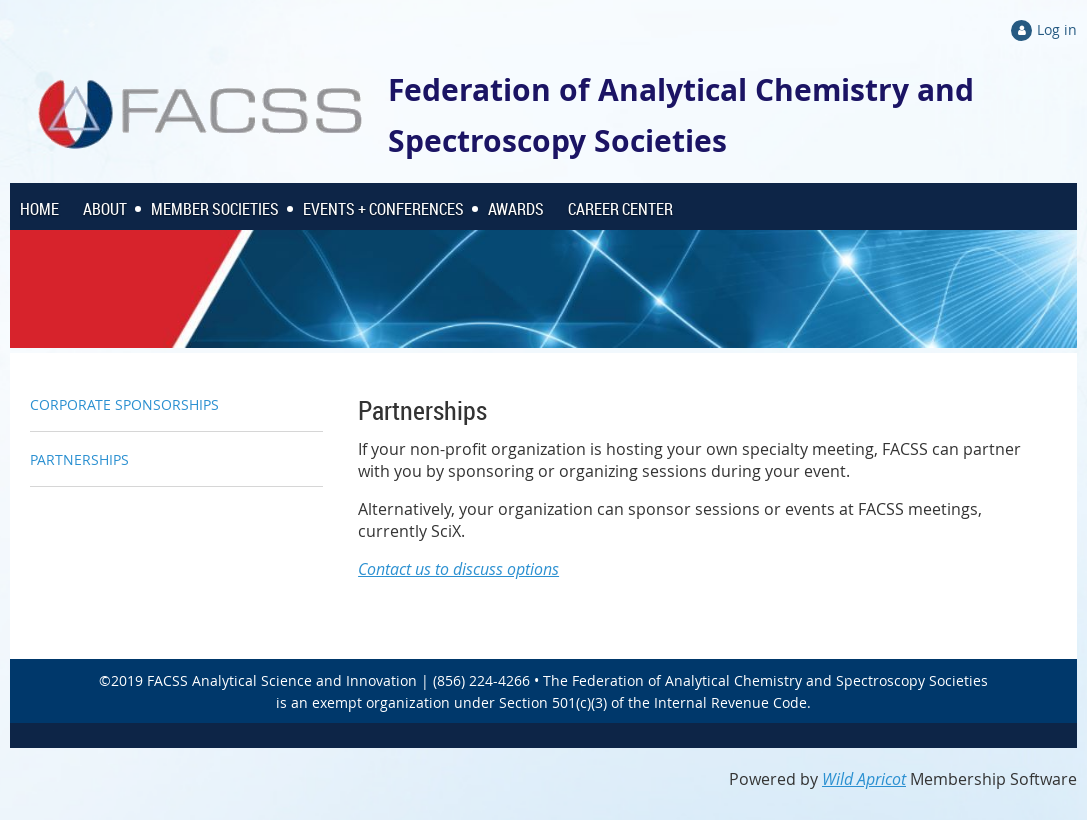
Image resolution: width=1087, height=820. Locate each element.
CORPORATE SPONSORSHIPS (124, 404)
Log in (1057, 29)
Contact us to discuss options (458, 569)
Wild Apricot (864, 779)
